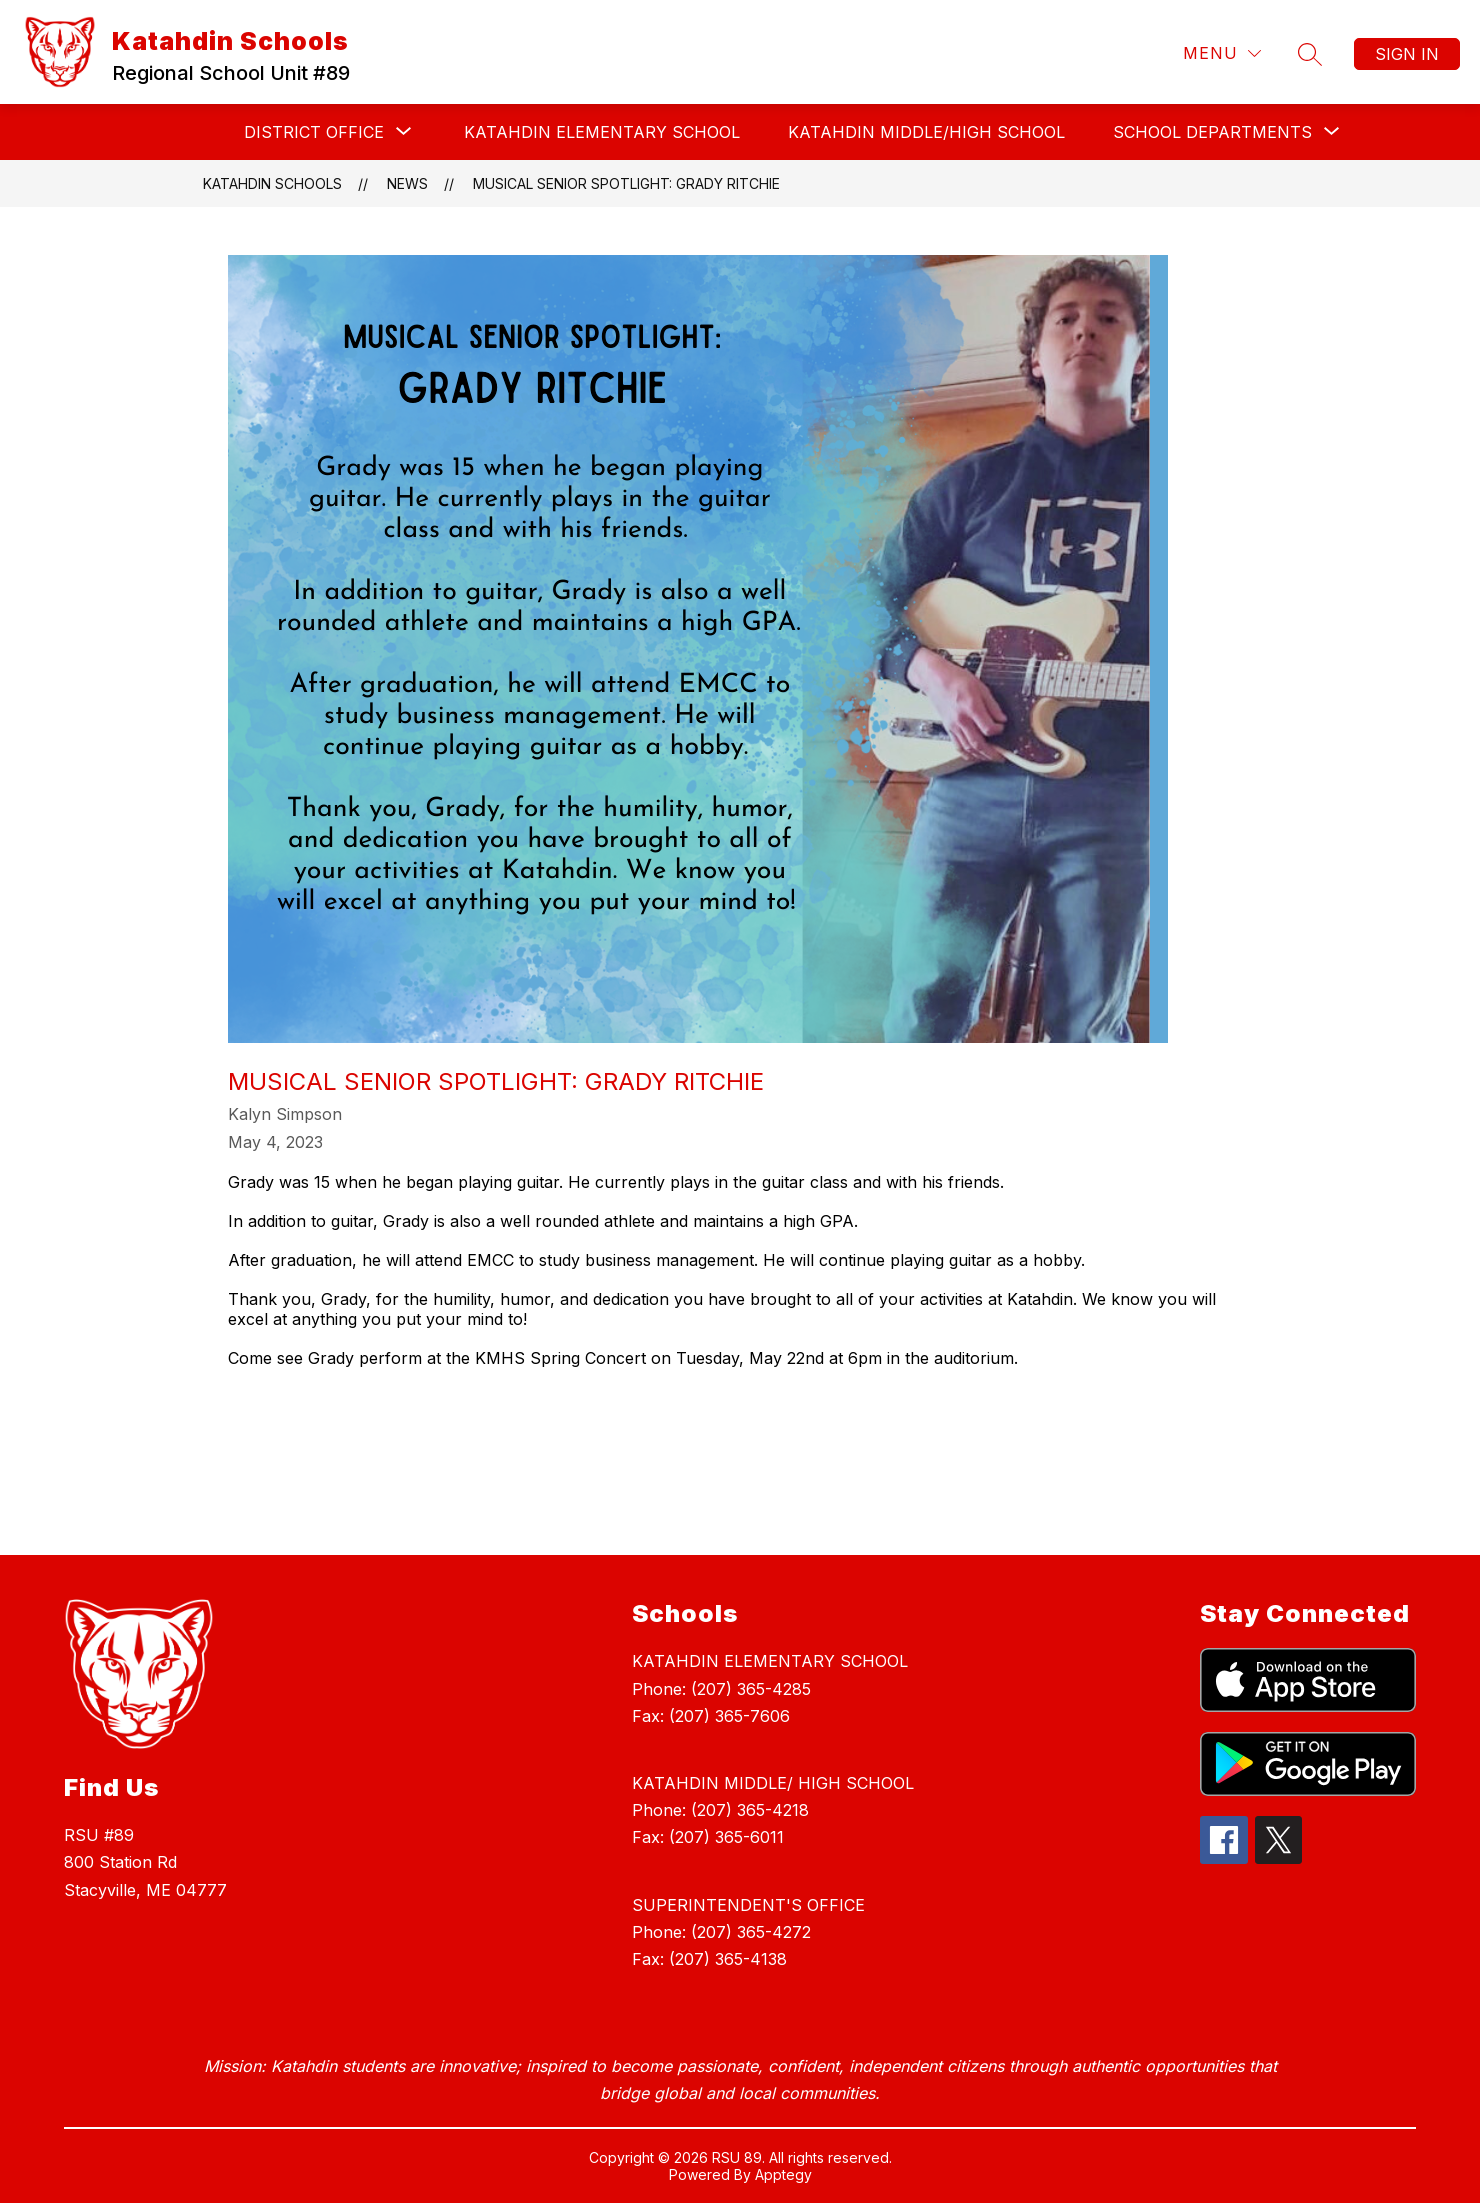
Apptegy (783, 2174)
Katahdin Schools (272, 183)
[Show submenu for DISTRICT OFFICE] (314, 132)
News (407, 183)
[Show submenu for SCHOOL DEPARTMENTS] (1212, 132)
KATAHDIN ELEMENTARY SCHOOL (602, 132)
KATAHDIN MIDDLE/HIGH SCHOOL (926, 132)
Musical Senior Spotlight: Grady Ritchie (626, 183)
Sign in (1407, 54)
